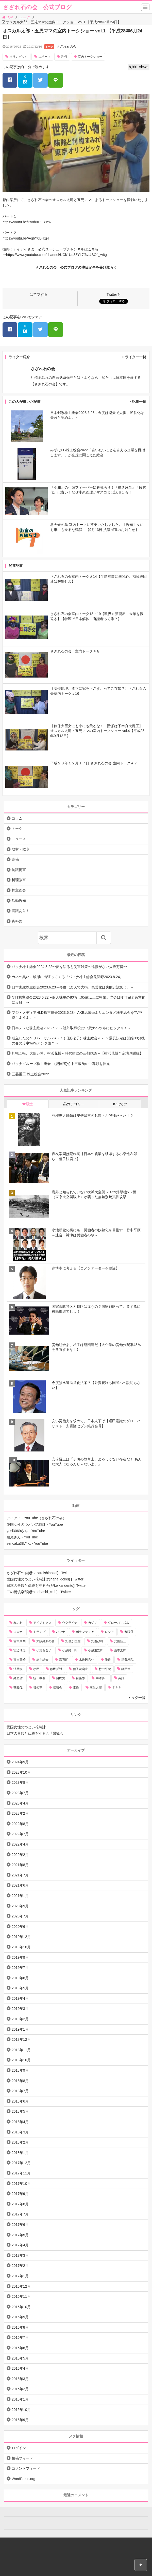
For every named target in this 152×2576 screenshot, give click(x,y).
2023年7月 (20, 1793)
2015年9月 (20, 2420)
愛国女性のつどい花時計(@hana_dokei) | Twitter (45, 1579)
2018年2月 (20, 2142)
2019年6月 (20, 1978)
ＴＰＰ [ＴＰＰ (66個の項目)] (116, 1687)
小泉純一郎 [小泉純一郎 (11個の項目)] (69, 1650)
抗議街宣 (19, 870)
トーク (25, 17)
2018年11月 (21, 2050)
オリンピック (18, 56)
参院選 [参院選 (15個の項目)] (128, 1632)
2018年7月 (20, 2091)
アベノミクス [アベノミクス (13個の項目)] (42, 1622)
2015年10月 (21, 2410)
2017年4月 (20, 2245)
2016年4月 (20, 2368)
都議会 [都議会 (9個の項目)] (57, 1687)
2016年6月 (20, 2348)
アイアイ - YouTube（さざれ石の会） (36, 1518)
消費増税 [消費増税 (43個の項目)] (127, 1659)
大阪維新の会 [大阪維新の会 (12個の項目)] (45, 1641)
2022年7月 (20, 1834)
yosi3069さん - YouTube (26, 1531)
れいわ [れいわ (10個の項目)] (18, 1622)
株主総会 (19, 890)
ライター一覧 (135, 357)
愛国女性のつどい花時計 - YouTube (35, 1524)
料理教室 (19, 880)
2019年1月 (20, 2029)
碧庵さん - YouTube (22, 1537)
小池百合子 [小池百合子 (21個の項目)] (44, 1650)
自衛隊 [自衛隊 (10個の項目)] (80, 1678)
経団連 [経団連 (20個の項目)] (125, 1669)
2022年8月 (20, 1824)
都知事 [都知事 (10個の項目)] (37, 1687)
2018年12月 (21, 2039)
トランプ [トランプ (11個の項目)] (39, 1632)
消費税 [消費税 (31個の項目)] (18, 1669)
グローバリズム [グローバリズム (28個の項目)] (118, 1622)
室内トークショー (90, 56)
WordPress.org (23, 2479)
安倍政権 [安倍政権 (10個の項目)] (97, 1641)
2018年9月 (20, 2070)
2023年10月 (21, 1772)
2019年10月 (21, 1947)
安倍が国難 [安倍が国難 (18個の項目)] (72, 1641)
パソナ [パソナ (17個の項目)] (60, 1632)
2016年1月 (20, 2399)
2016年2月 (20, 2389)
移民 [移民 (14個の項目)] (36, 1669)
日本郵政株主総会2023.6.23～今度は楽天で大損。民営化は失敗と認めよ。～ (73, 987)
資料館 (17, 921)
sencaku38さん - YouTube (27, 1543)
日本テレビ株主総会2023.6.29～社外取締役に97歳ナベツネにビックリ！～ (71, 1028)
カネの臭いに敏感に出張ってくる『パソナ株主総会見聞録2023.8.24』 (67, 977)
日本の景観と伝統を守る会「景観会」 (37, 1733)
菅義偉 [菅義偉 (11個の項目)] (18, 1687)
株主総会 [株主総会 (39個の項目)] (42, 1659)
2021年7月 (20, 1875)
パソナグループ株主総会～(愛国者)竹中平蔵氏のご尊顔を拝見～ (62, 1064)
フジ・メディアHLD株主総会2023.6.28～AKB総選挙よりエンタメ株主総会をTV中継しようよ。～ (77, 1015)
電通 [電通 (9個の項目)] (76, 1687)
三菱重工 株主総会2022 (30, 1074)
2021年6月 (20, 1885)
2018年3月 (20, 2132)
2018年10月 (21, 2060)
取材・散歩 (20, 849)
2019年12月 (21, 1937)
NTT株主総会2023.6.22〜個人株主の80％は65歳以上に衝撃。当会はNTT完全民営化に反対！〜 (78, 999)
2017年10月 (21, 2184)
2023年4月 (20, 1803)
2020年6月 (20, 1927)
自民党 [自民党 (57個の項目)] (60, 1678)
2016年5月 (20, 2358)
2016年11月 (21, 2296)
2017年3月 (20, 2255)
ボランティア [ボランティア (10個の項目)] (85, 1632)
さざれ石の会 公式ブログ (37, 7)
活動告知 (19, 901)
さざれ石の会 (66, 46)
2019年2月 (20, 2019)
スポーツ (44, 56)
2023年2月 (20, 1813)
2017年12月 (21, 2163)
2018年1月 (20, 2153)
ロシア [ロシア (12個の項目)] (109, 1632)
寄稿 (15, 859)
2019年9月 (20, 1957)
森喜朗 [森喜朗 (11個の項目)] (63, 1659)
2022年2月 (20, 1855)
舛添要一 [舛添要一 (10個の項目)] (102, 1678)
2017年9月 (20, 2194)
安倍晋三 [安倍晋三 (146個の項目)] (120, 1641)
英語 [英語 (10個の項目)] (121, 1678)
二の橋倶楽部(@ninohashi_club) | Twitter (39, 1592)
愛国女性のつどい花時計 (26, 1727)
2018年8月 (20, 2081)
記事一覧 (139, 402)
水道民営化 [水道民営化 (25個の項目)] (86, 1659)
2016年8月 (20, 2327)
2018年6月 (20, 2101)
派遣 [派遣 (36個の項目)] (108, 1659)
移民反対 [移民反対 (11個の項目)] (56, 1669)
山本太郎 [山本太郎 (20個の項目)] (120, 1650)
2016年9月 (20, 2317)
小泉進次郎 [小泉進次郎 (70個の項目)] (95, 1650)
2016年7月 (20, 2337)
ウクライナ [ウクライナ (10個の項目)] (69, 1622)
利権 (64, 56)
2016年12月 (21, 2286)
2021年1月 (20, 1896)
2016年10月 (21, 2307)
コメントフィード (26, 2468)
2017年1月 (20, 2276)
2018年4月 (20, 2122)
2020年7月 (20, 1916)
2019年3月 (20, 2009)
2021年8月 (20, 1865)
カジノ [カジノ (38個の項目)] (92, 1622)
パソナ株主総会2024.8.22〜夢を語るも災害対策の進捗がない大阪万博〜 (69, 967)
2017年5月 (20, 2235)
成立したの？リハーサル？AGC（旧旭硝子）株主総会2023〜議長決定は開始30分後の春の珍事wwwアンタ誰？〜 (78, 1040)
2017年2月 (20, 2266)
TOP (7, 17)
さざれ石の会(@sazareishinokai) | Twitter (39, 1573)
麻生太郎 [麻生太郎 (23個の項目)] (96, 1687)
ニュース (19, 839)
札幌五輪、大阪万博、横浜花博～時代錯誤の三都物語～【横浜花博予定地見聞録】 (77, 1053)
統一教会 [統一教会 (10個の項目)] (39, 1678)
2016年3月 (20, 2379)
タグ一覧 (138, 1698)
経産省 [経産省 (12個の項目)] (18, 1678)
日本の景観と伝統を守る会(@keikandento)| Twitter (47, 1585)
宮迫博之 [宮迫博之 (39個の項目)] (19, 1650)
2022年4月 (20, 1844)
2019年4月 (20, 1998)
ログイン (19, 2448)
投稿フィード (22, 2458)
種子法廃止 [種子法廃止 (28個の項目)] (80, 1669)
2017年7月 (20, 2214)
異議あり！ (20, 911)
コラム (17, 818)
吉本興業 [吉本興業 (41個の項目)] (19, 1641)
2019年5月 (20, 1988)
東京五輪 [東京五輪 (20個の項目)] (19, 1659)
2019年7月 (20, 1968)
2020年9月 (20, 1906)
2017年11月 (21, 2173)
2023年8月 (20, 1782)
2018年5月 (20, 2111)
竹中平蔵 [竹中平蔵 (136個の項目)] (105, 1669)
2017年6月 (20, 2225)
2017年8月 (20, 2204)
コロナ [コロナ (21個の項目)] (18, 1632)
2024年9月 (20, 1762)
